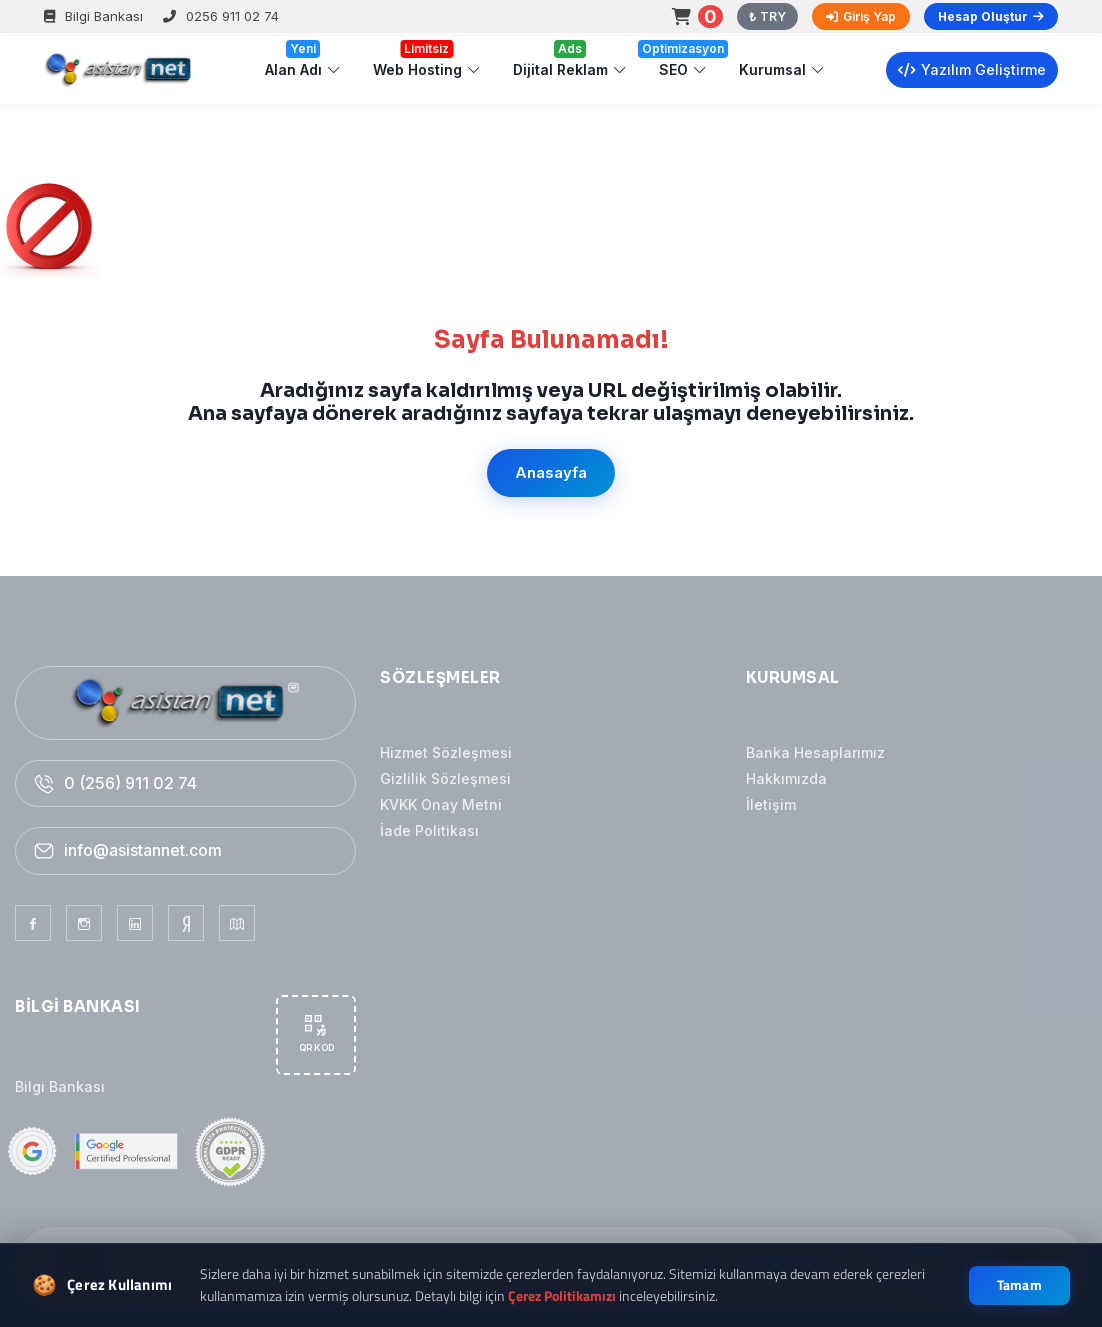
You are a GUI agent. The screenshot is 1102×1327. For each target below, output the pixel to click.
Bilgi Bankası (93, 16)
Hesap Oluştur (991, 16)
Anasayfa (551, 472)
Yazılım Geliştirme (972, 69)
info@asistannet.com (143, 850)
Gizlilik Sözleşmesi (445, 778)
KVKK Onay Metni (441, 804)
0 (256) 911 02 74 (130, 783)
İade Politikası (429, 830)
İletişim (771, 804)
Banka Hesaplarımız (815, 752)
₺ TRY (767, 16)
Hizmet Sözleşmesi (446, 752)
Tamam (1020, 1285)
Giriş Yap (861, 16)
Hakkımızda (786, 778)
